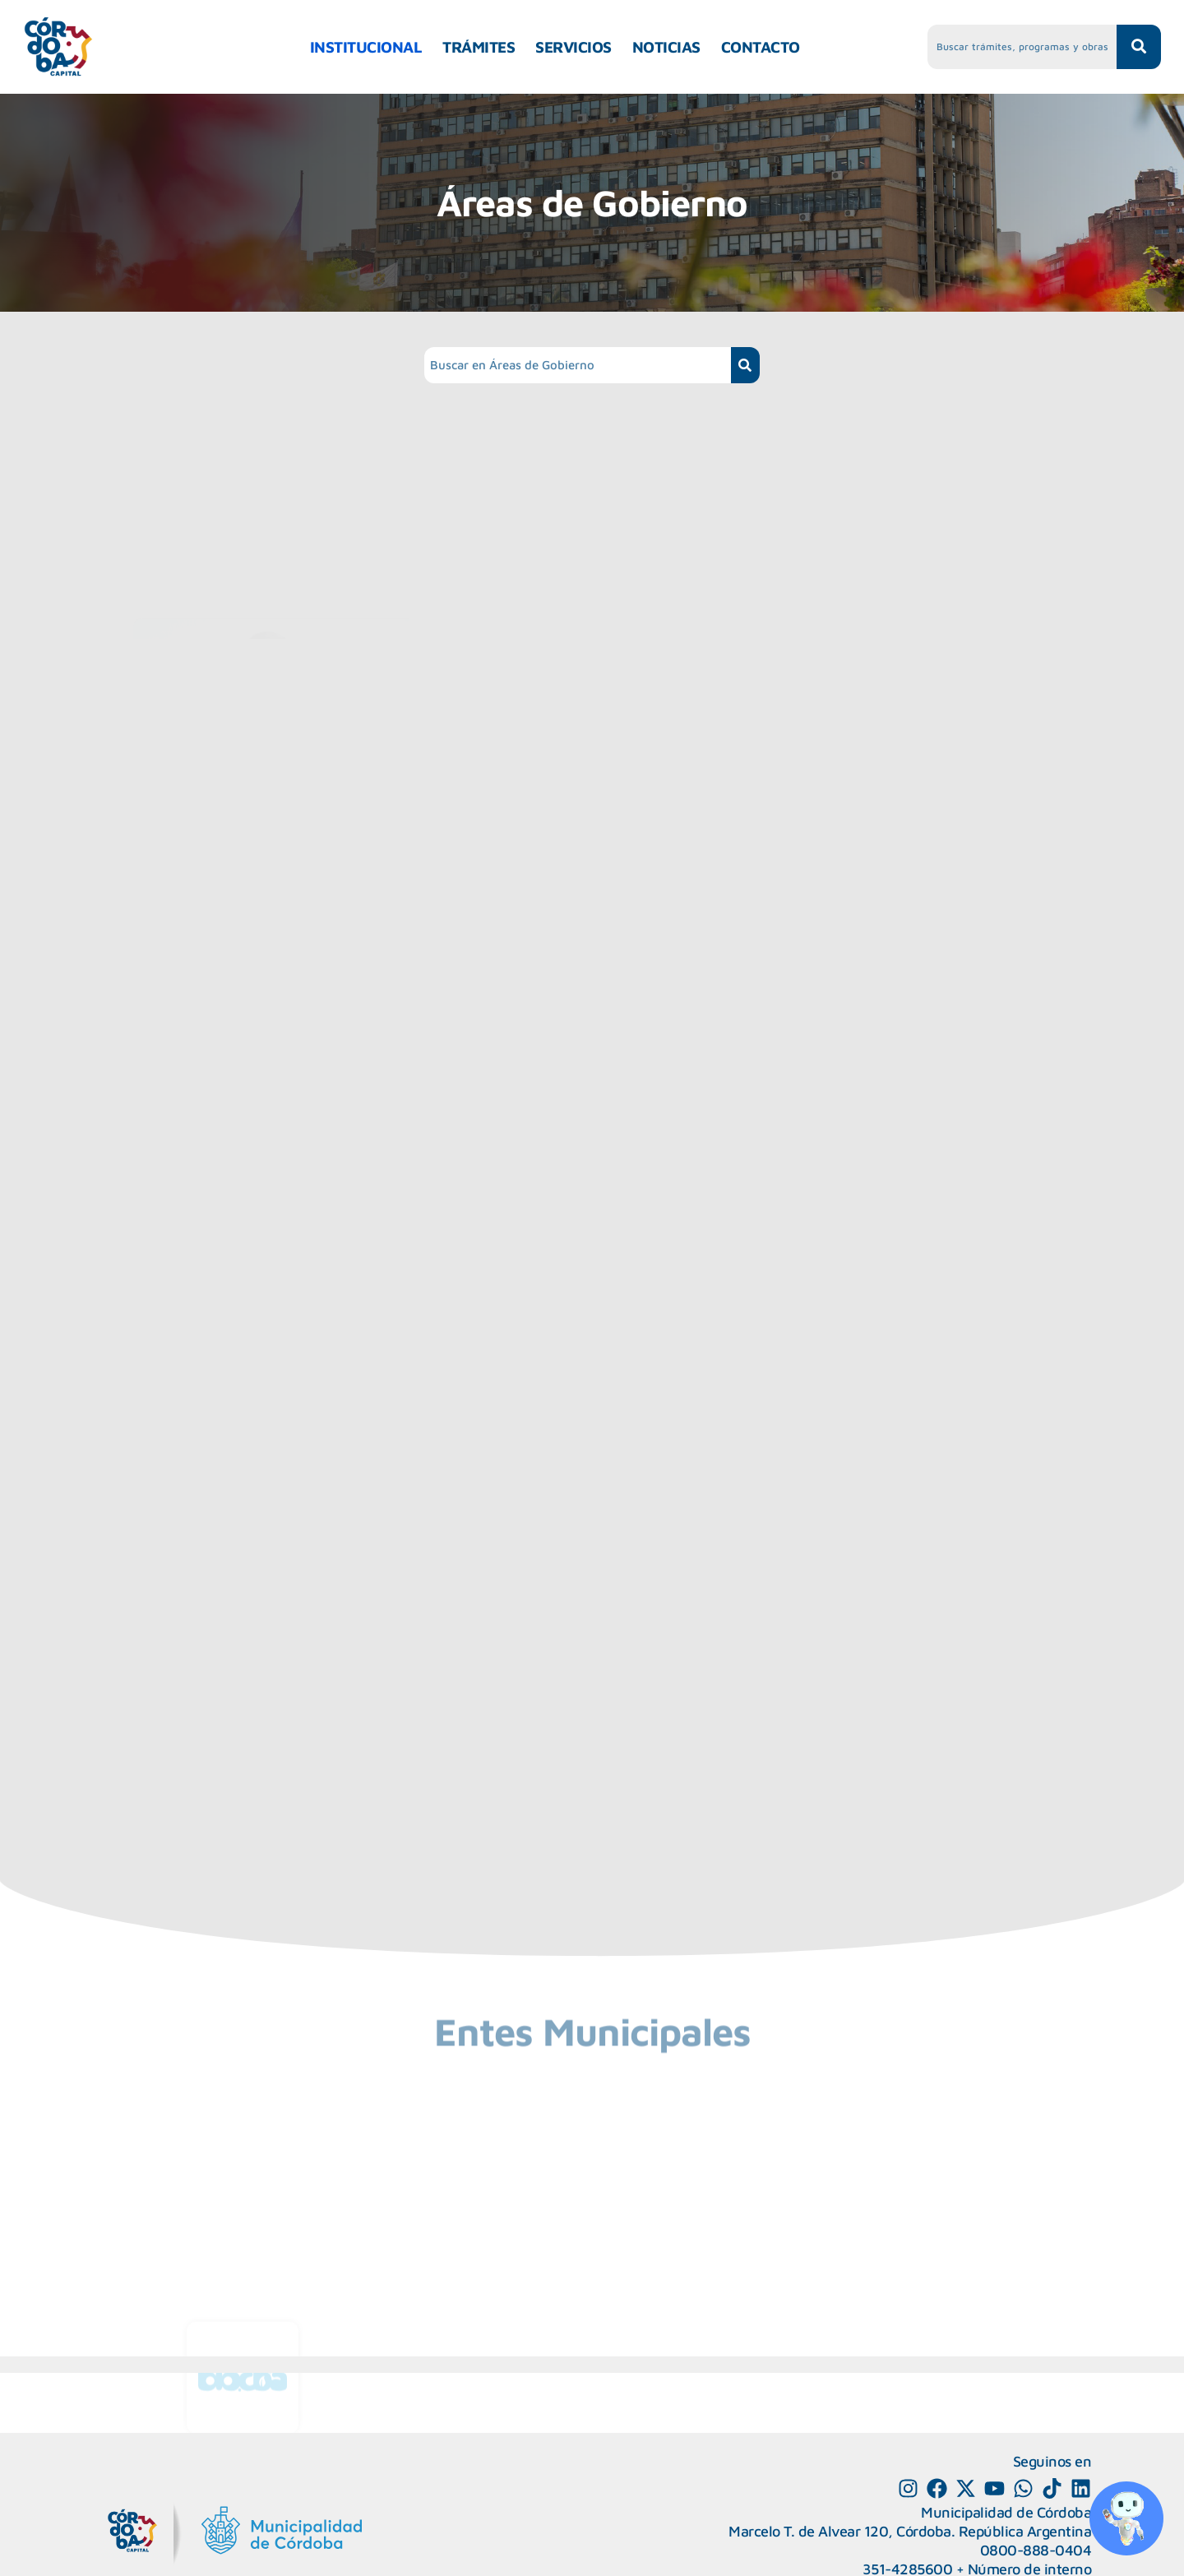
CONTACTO (760, 47)
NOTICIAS (666, 47)
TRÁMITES (478, 47)
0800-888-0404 (1036, 2550)
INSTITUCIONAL (366, 47)
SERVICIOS (573, 47)
